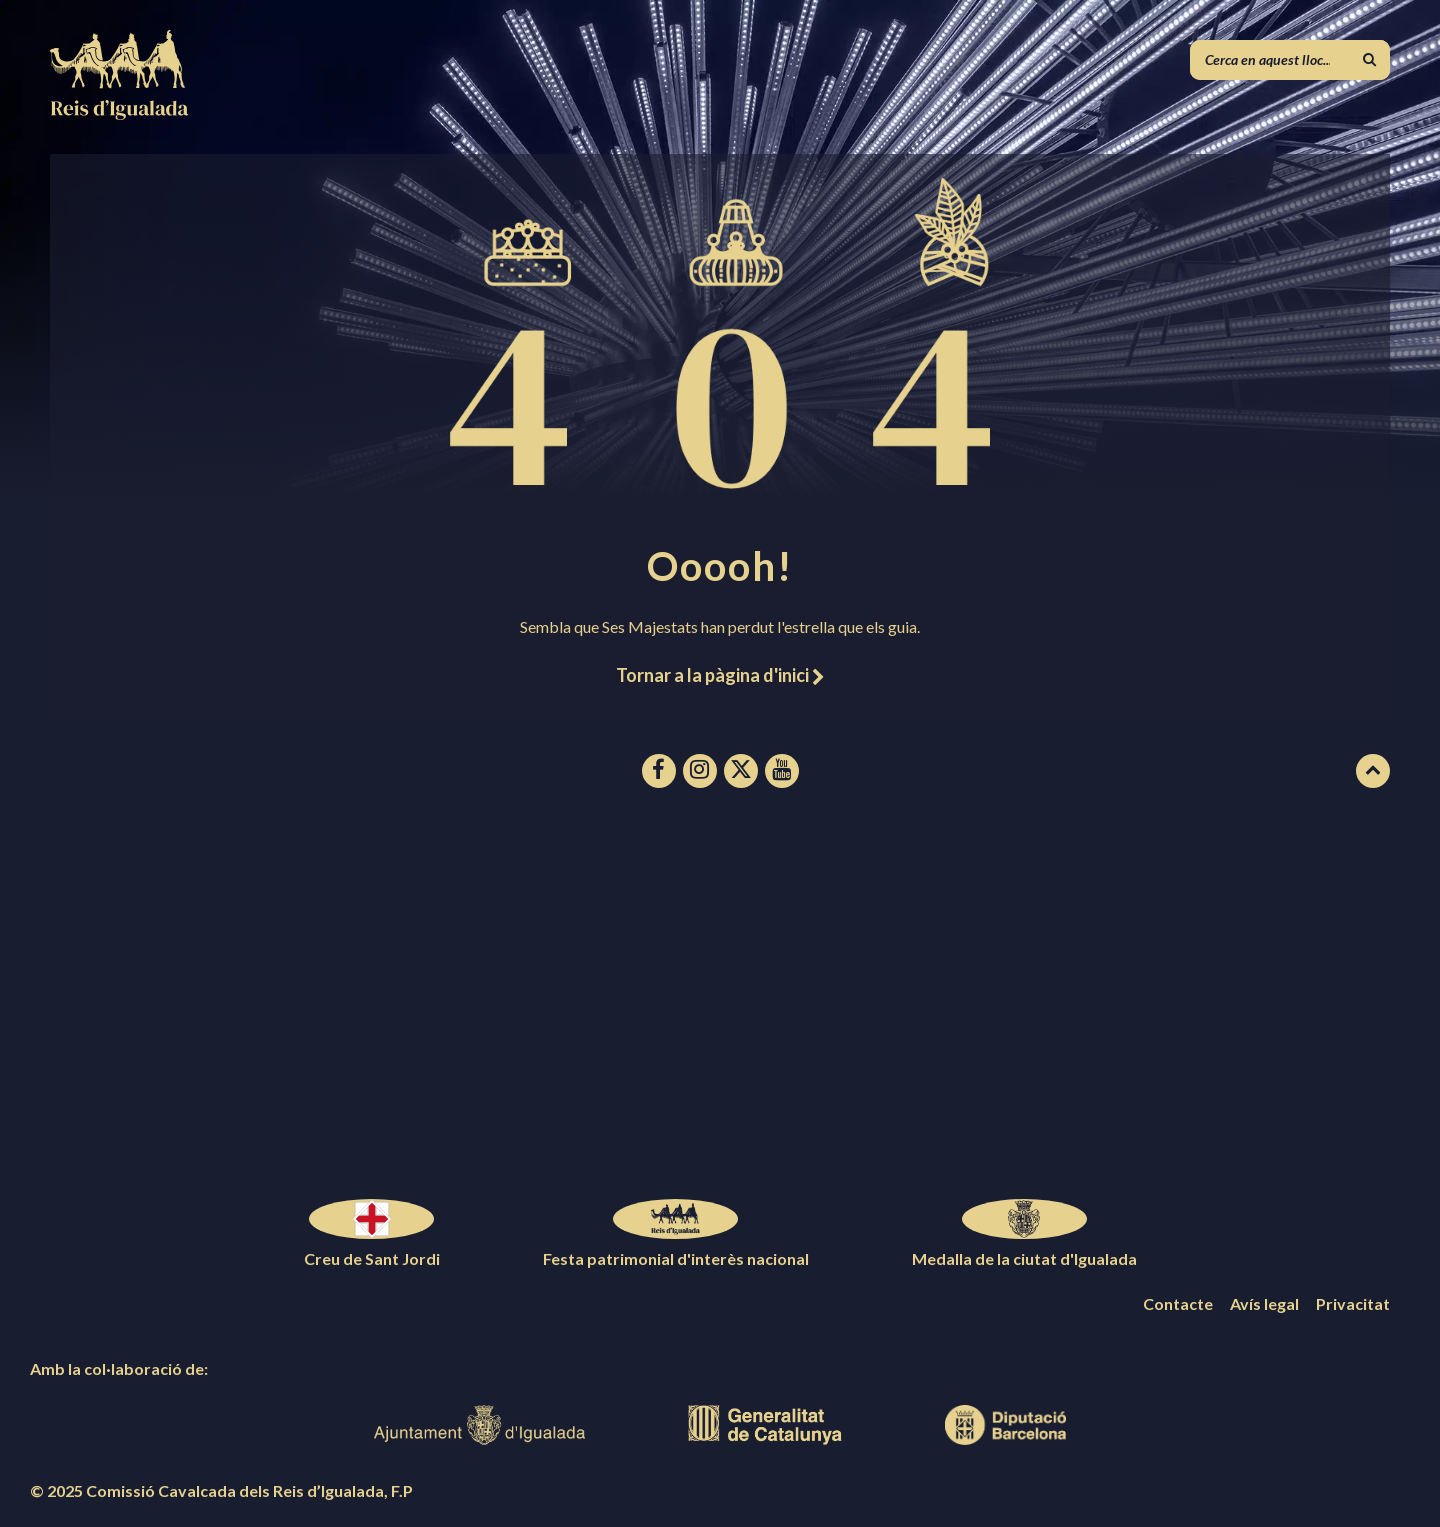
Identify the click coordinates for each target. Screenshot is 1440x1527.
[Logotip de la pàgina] (120, 113)
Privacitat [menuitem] (1353, 1303)
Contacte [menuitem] (1178, 1303)
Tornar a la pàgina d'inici (720, 675)
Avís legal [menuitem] (1264, 1303)
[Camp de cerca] (1290, 60)
